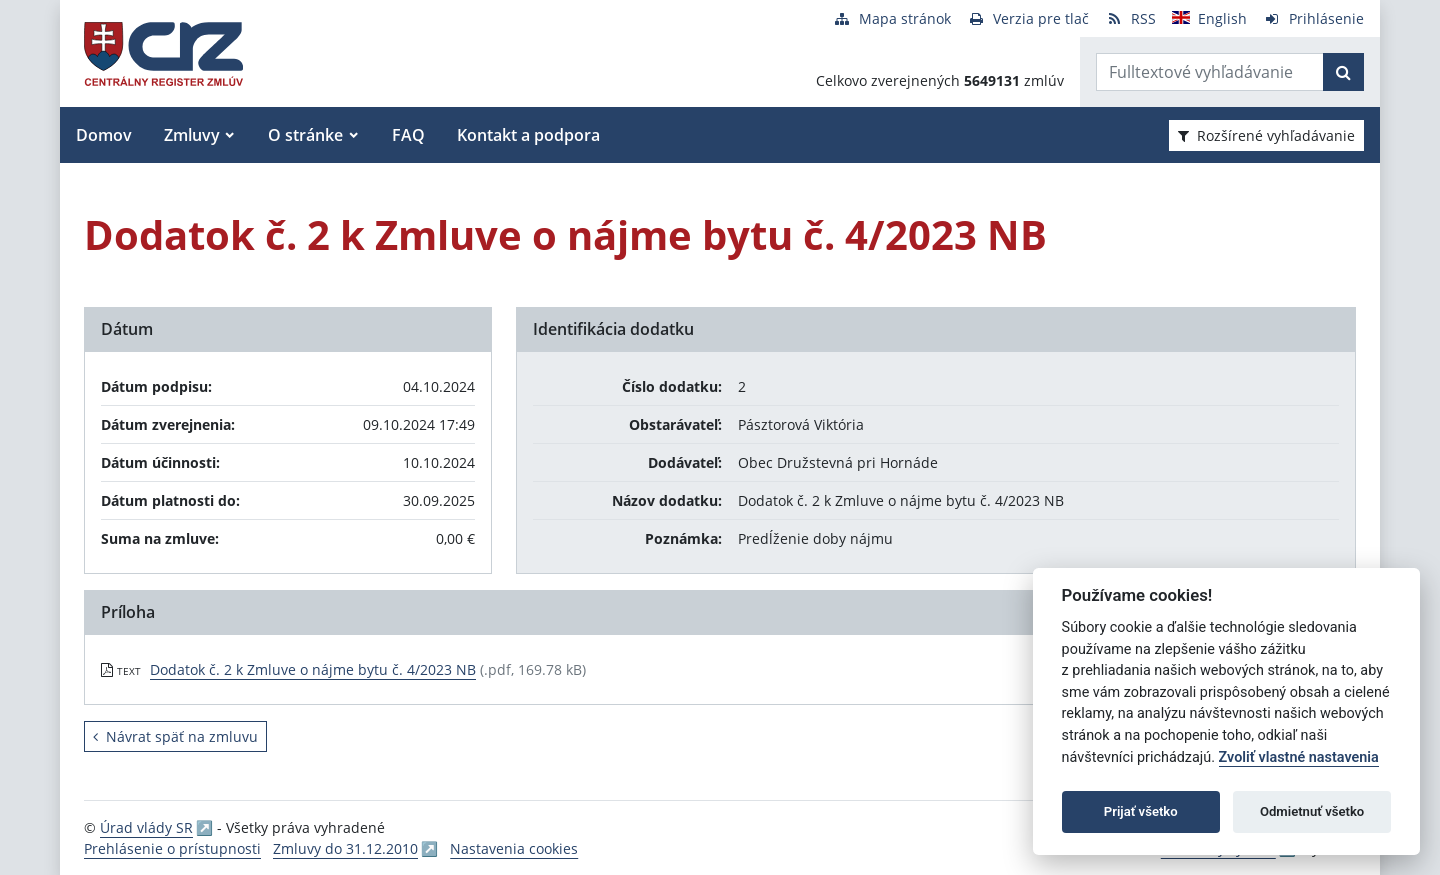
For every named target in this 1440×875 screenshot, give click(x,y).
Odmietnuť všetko (1312, 811)
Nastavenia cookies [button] (514, 848)
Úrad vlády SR (146, 827)
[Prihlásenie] (1313, 18)
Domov (104, 135)
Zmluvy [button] (192, 135)
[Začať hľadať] (1343, 72)
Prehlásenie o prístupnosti (172, 848)
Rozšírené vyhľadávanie (1266, 135)
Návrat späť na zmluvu (175, 736)
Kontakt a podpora (528, 135)
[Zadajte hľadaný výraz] (1210, 72)
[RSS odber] (1130, 18)
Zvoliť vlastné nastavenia (1299, 757)
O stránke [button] (305, 135)
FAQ (408, 135)
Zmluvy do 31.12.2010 (345, 848)
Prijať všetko (1141, 811)
